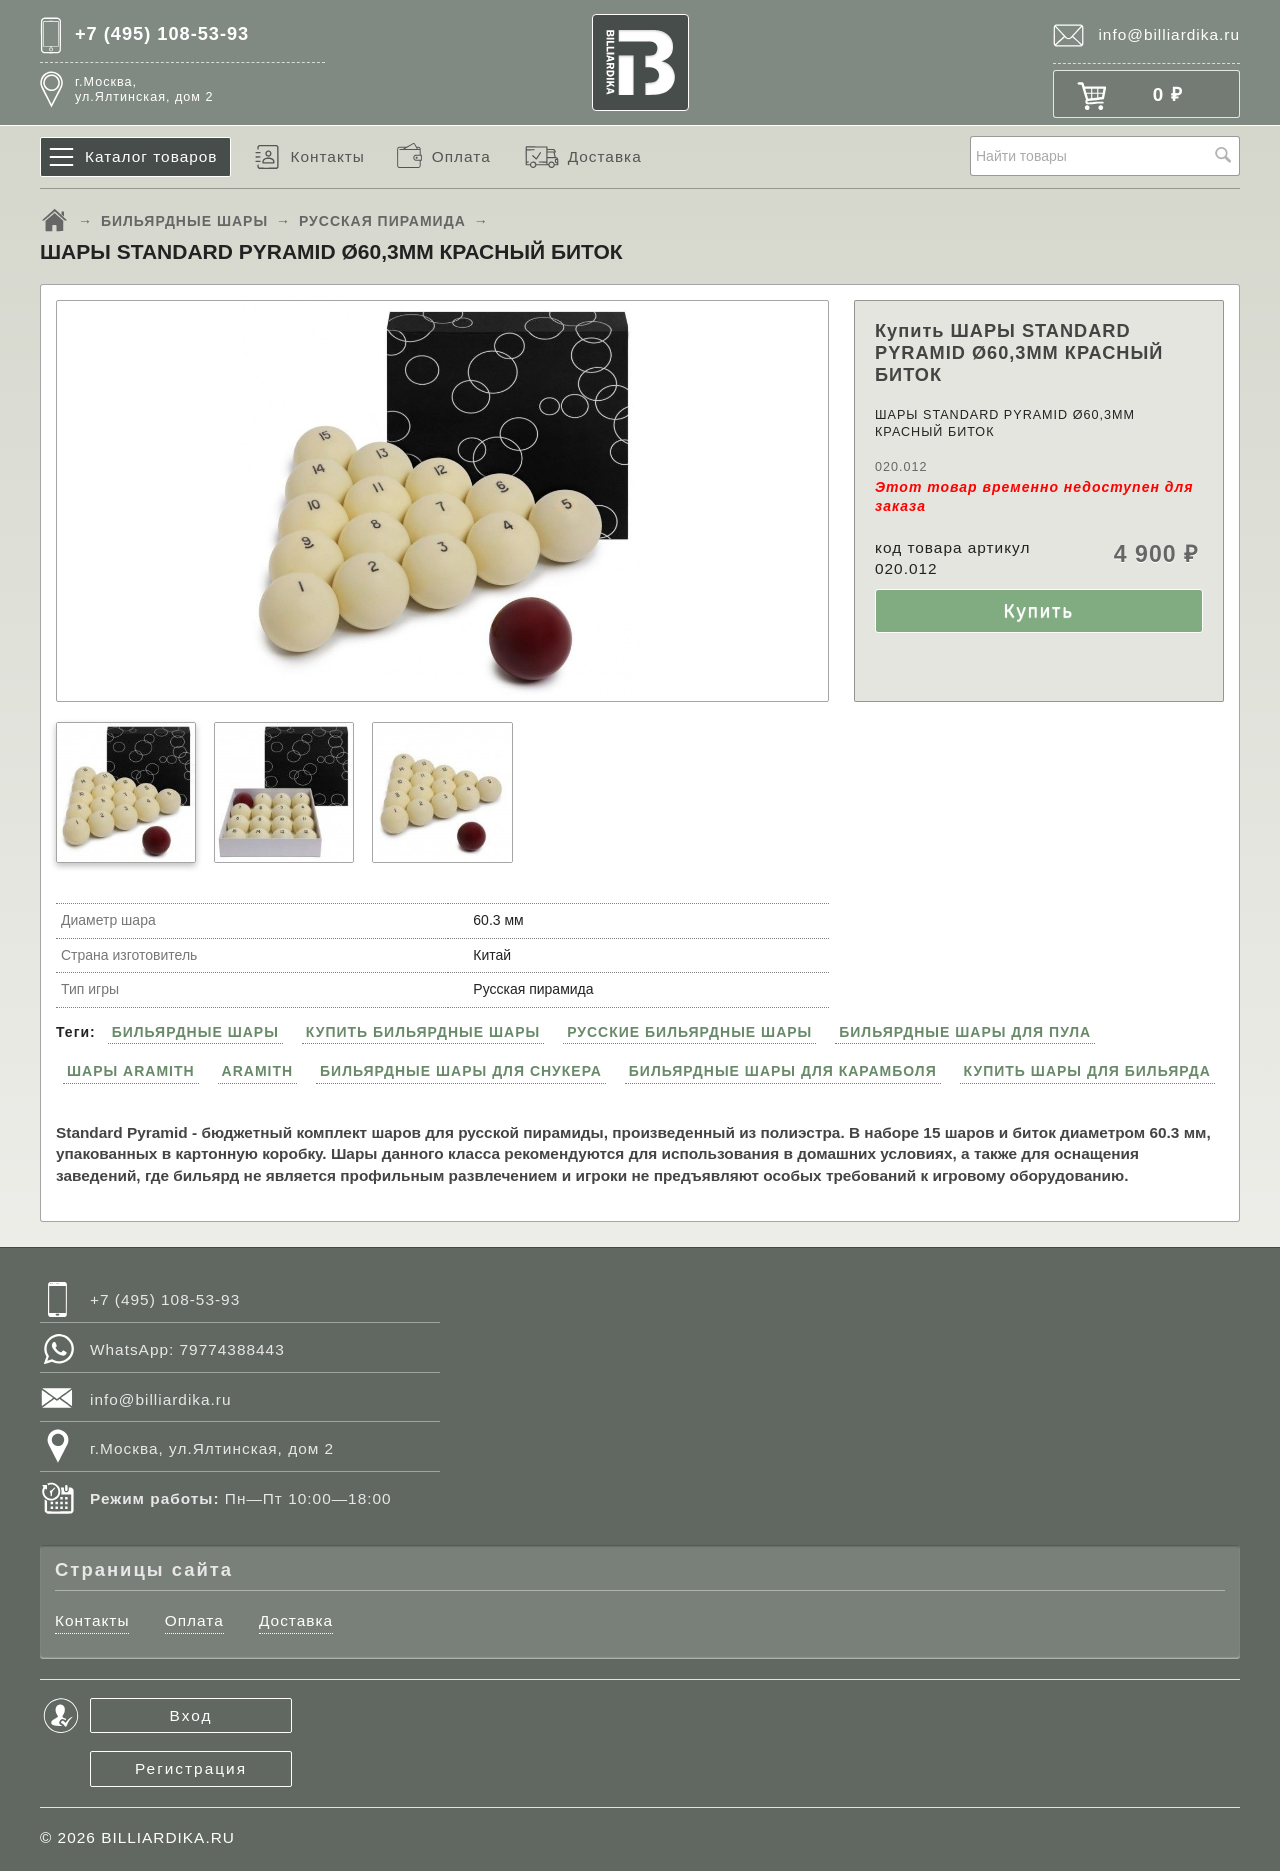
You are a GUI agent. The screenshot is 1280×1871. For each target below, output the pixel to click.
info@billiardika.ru (1169, 34)
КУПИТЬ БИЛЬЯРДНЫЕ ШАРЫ (423, 1032)
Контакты (327, 156)
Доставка (605, 156)
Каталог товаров (151, 156)
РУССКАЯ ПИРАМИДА (382, 221)
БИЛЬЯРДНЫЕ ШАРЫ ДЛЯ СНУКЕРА (461, 1071)
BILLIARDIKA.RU (168, 1837)
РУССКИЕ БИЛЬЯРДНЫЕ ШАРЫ (689, 1032)
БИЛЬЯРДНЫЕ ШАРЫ (184, 221)
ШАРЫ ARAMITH (131, 1071)
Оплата (461, 156)
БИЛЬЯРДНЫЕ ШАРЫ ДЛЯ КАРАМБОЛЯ (783, 1071)
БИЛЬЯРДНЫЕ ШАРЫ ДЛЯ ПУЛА (965, 1032)
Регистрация (191, 1768)
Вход (191, 1715)
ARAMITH (258, 1071)
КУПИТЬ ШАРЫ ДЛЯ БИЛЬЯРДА (1087, 1071)
